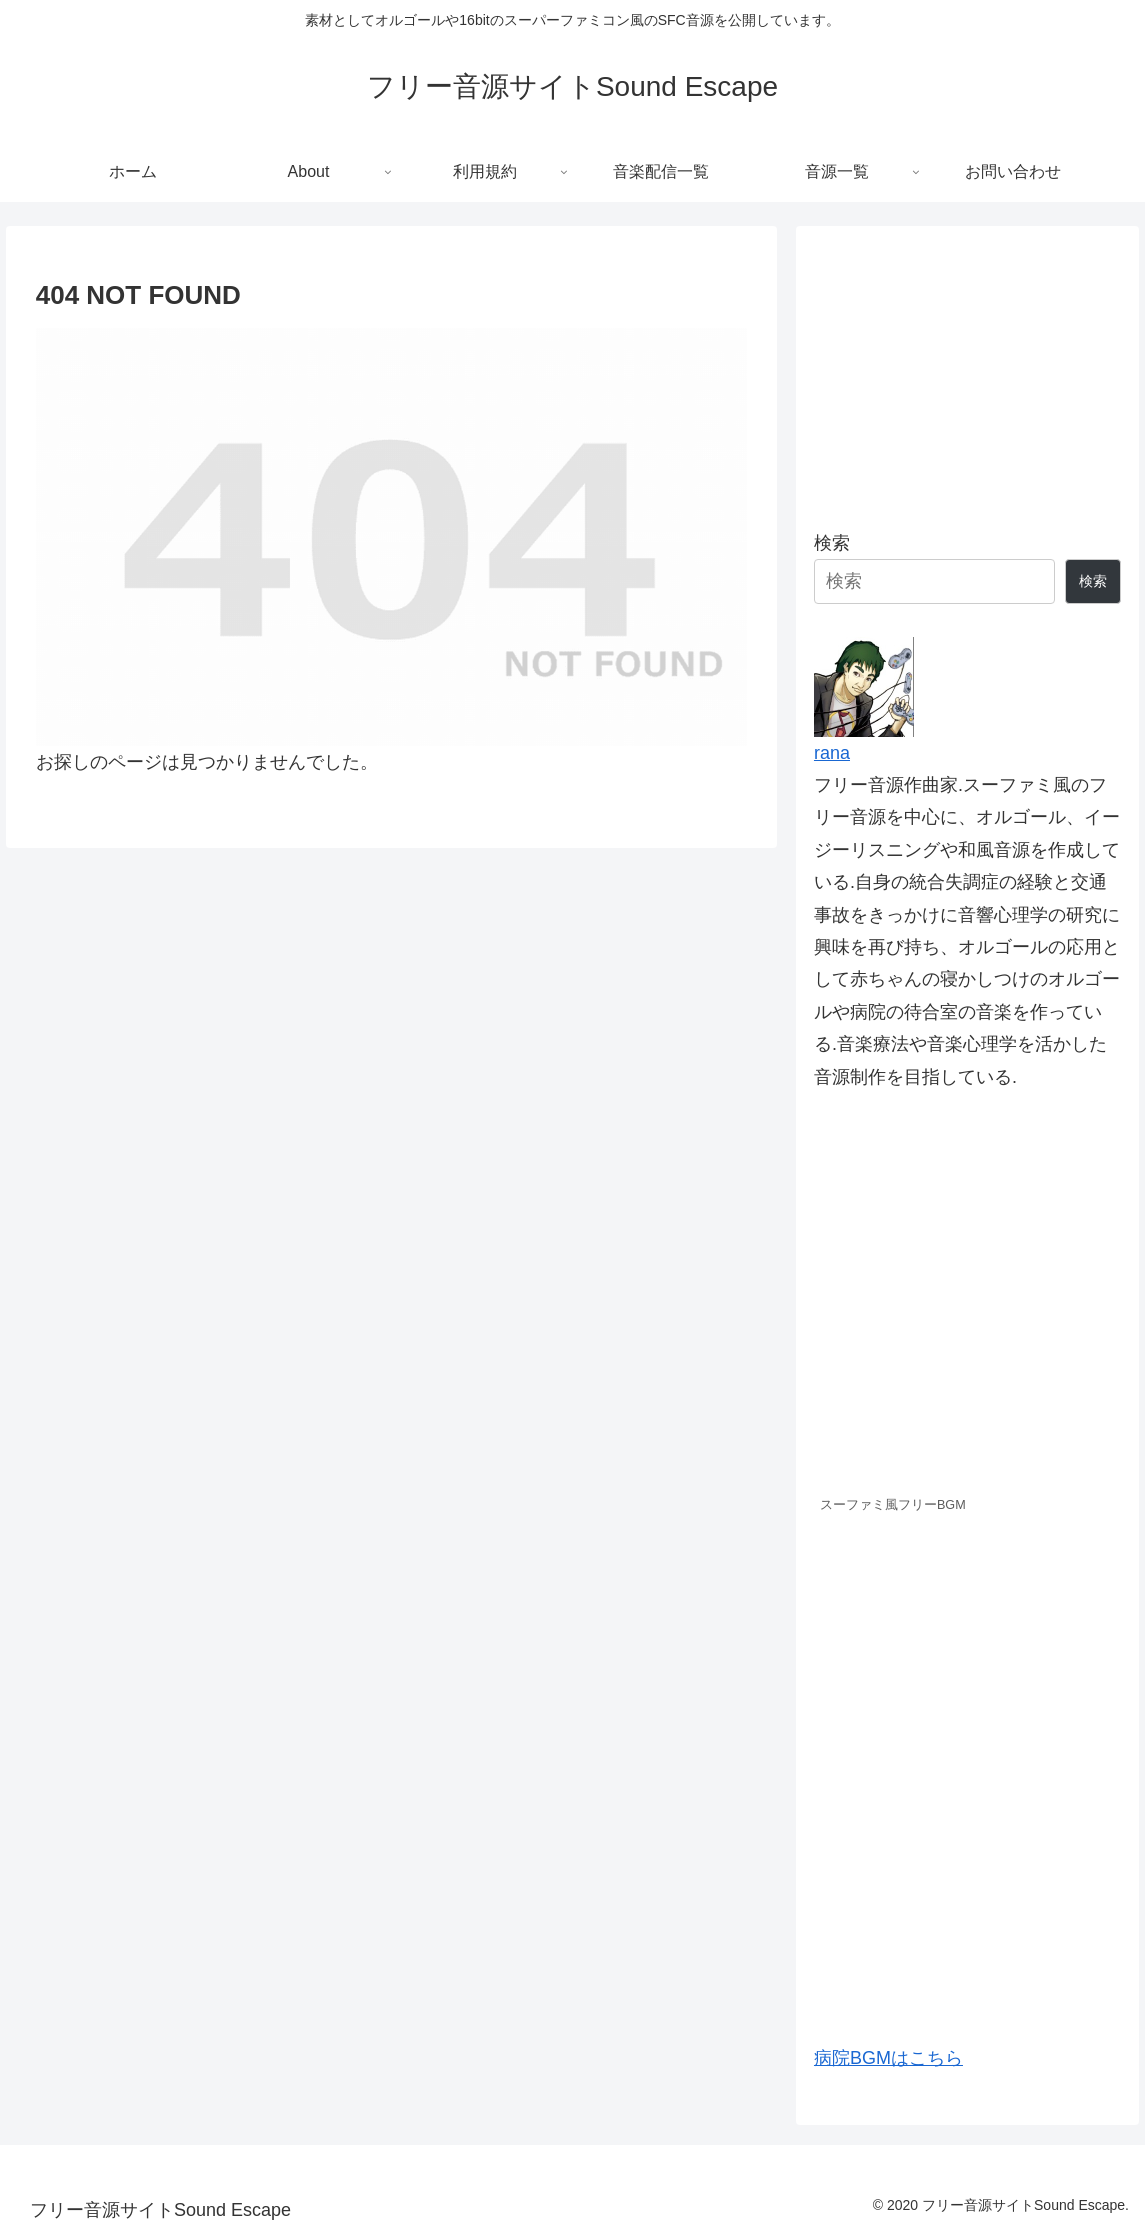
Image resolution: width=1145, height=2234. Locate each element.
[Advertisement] (967, 370)
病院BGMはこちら (888, 2058)
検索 (832, 543)
